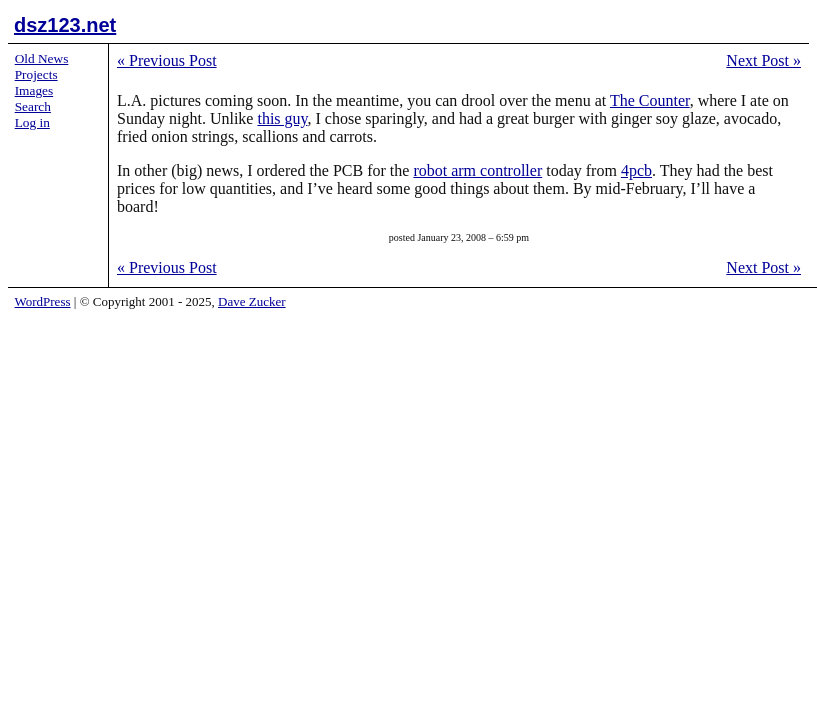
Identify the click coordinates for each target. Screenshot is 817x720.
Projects (36, 74)
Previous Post (167, 60)
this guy (282, 118)
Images (34, 90)
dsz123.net (65, 25)
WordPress (43, 301)
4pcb (636, 170)
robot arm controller (477, 170)
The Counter (650, 100)
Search (33, 106)
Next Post (763, 60)
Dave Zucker (252, 301)
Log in (32, 122)
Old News (42, 58)
